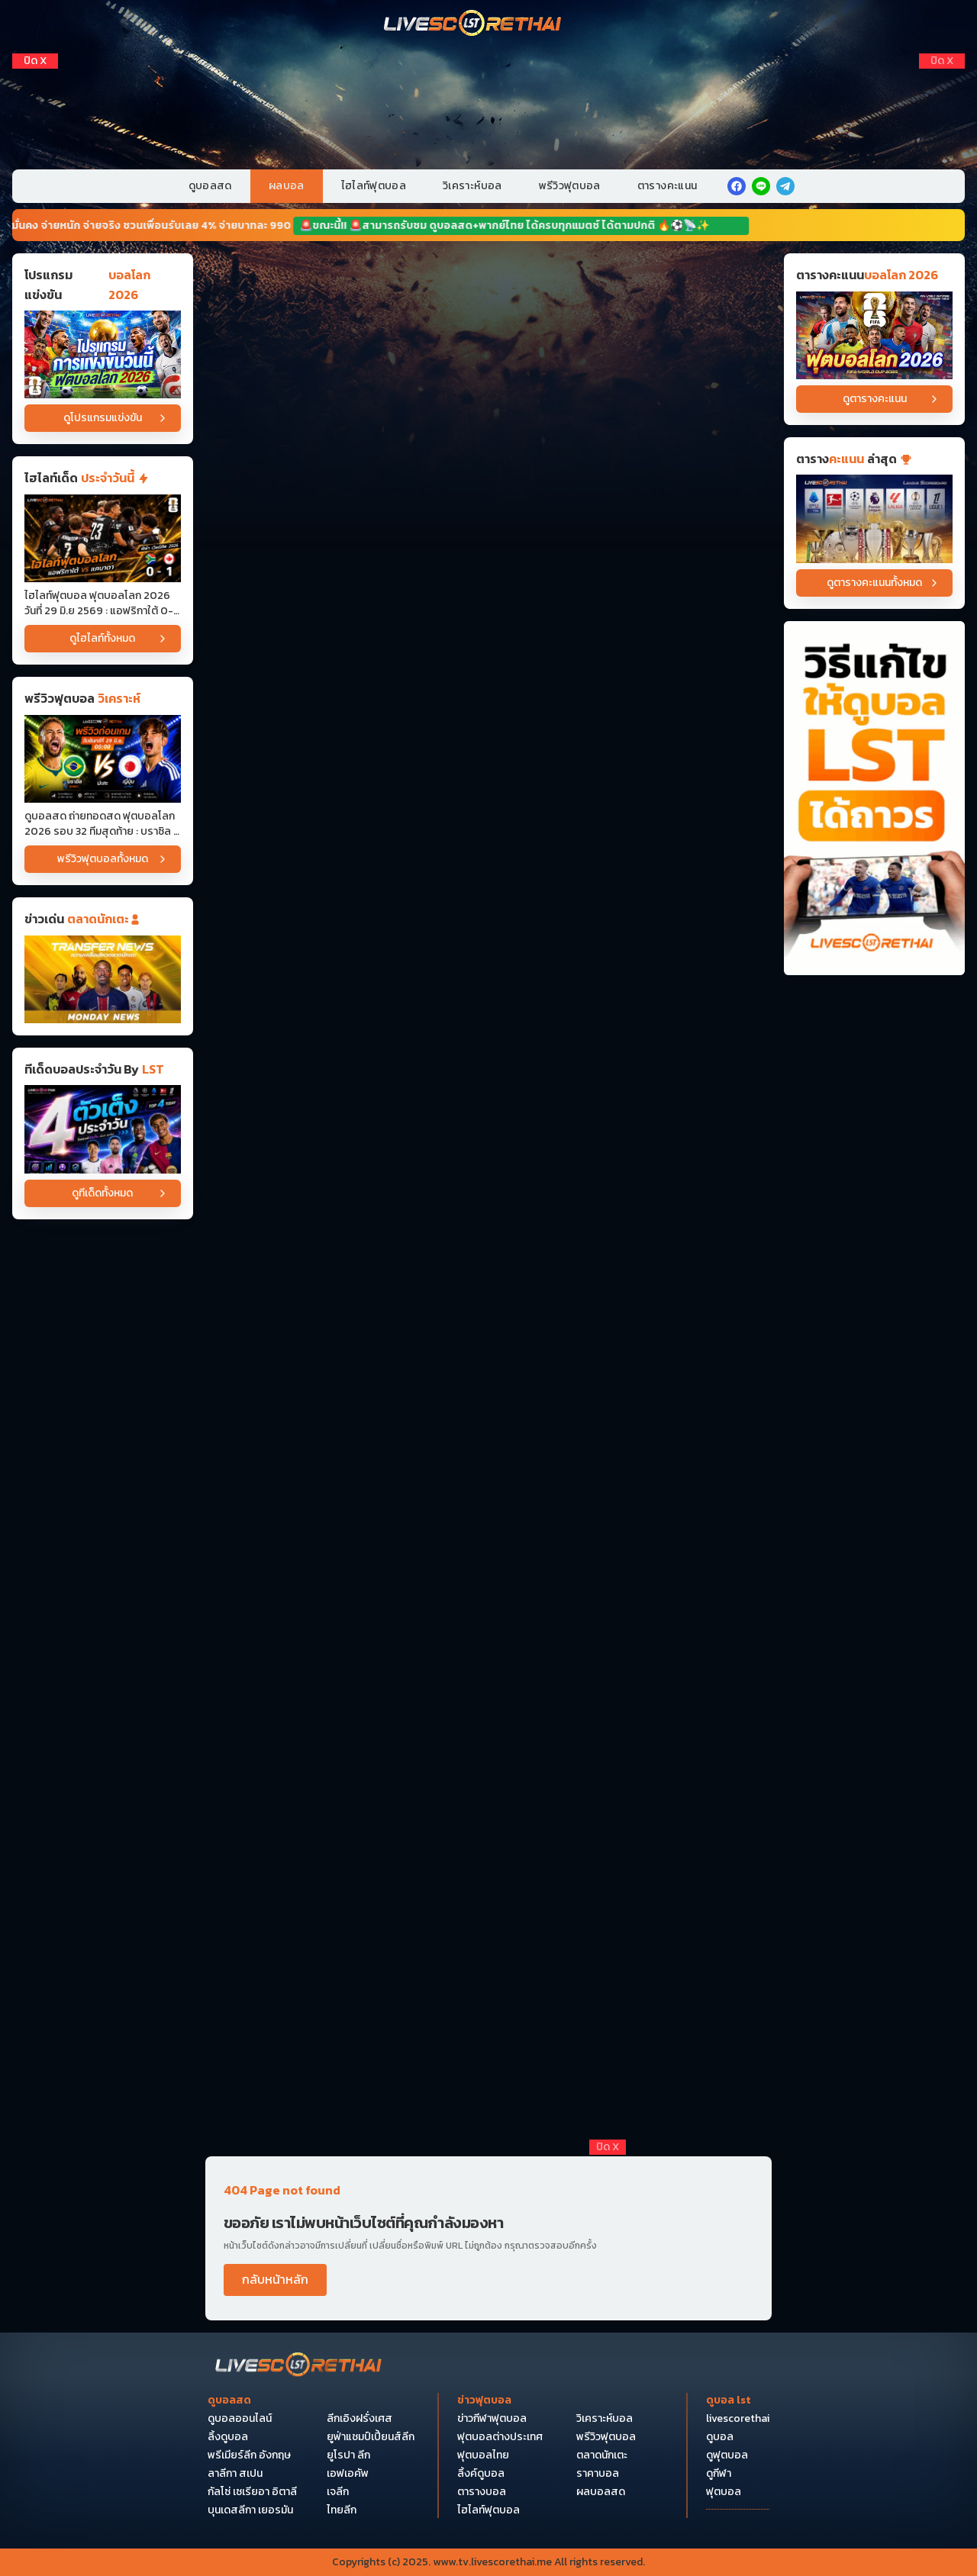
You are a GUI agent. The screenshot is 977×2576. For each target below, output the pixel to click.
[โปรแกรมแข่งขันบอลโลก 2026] (102, 354)
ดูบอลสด (210, 186)
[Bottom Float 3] (488, 2367)
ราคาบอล (597, 2473)
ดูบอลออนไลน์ (240, 2418)
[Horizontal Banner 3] (488, 547)
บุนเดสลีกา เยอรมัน (250, 2510)
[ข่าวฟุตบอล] (102, 979)
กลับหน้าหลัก (275, 2279)
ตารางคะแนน (667, 186)
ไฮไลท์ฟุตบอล (374, 186)
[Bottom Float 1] (488, 2507)
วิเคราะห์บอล (472, 186)
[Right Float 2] (942, 109)
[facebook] (736, 186)
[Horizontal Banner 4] (488, 666)
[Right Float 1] (942, 83)
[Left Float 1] (35, 83)
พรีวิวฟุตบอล (570, 186)
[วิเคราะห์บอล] (102, 1129)
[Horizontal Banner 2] (488, 428)
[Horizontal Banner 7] (488, 1022)
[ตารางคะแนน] (874, 518)
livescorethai (737, 2418)
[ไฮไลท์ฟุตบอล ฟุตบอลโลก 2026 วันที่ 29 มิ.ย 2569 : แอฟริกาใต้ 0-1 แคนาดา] (102, 538)
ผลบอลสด (600, 2492)
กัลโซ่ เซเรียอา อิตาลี (252, 2492)
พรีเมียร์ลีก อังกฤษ (249, 2455)
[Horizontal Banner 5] (488, 785)
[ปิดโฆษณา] (35, 61)
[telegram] (785, 186)
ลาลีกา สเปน (235, 2473)
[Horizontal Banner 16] (488, 1967)
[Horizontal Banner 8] (488, 1140)
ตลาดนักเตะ (601, 2455)
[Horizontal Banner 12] (488, 1610)
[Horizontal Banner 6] (488, 903)
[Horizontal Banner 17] (488, 2085)
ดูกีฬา (718, 2473)
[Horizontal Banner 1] (488, 310)
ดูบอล (720, 2437)
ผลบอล (287, 186)
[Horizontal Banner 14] (488, 1729)
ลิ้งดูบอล (228, 2437)
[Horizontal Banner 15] (488, 1848)
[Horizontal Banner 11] (488, 1435)
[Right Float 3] (942, 135)
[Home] (473, 24)
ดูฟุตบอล (727, 2455)
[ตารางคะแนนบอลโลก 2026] (874, 335)
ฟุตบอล (723, 2492)
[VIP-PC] (488, 106)
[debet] (488, 2226)
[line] (761, 186)
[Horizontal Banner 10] (488, 1259)
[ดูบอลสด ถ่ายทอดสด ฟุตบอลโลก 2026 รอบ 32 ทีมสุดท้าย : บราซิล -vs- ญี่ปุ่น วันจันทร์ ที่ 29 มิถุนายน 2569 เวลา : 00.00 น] (102, 759)
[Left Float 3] (35, 135)
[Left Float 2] (35, 109)
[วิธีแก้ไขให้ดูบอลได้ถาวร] (874, 798)
